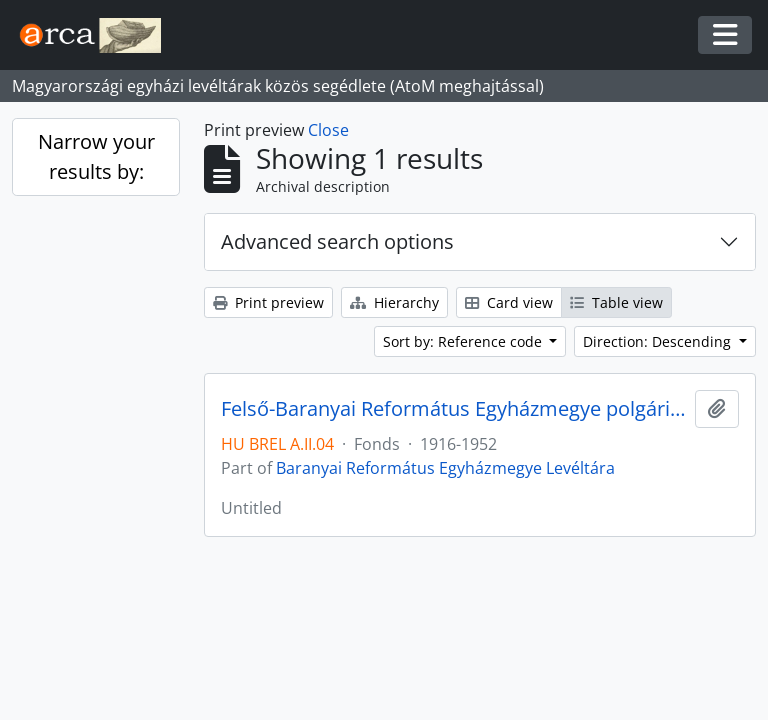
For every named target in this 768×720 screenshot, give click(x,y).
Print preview (268, 302)
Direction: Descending (659, 341)
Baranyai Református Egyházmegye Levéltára (445, 468)
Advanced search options (337, 241)
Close (328, 130)
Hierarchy (394, 302)
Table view (616, 302)
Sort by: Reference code (464, 341)
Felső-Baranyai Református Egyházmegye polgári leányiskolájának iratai (454, 409)
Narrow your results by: (96, 156)
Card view (509, 302)
